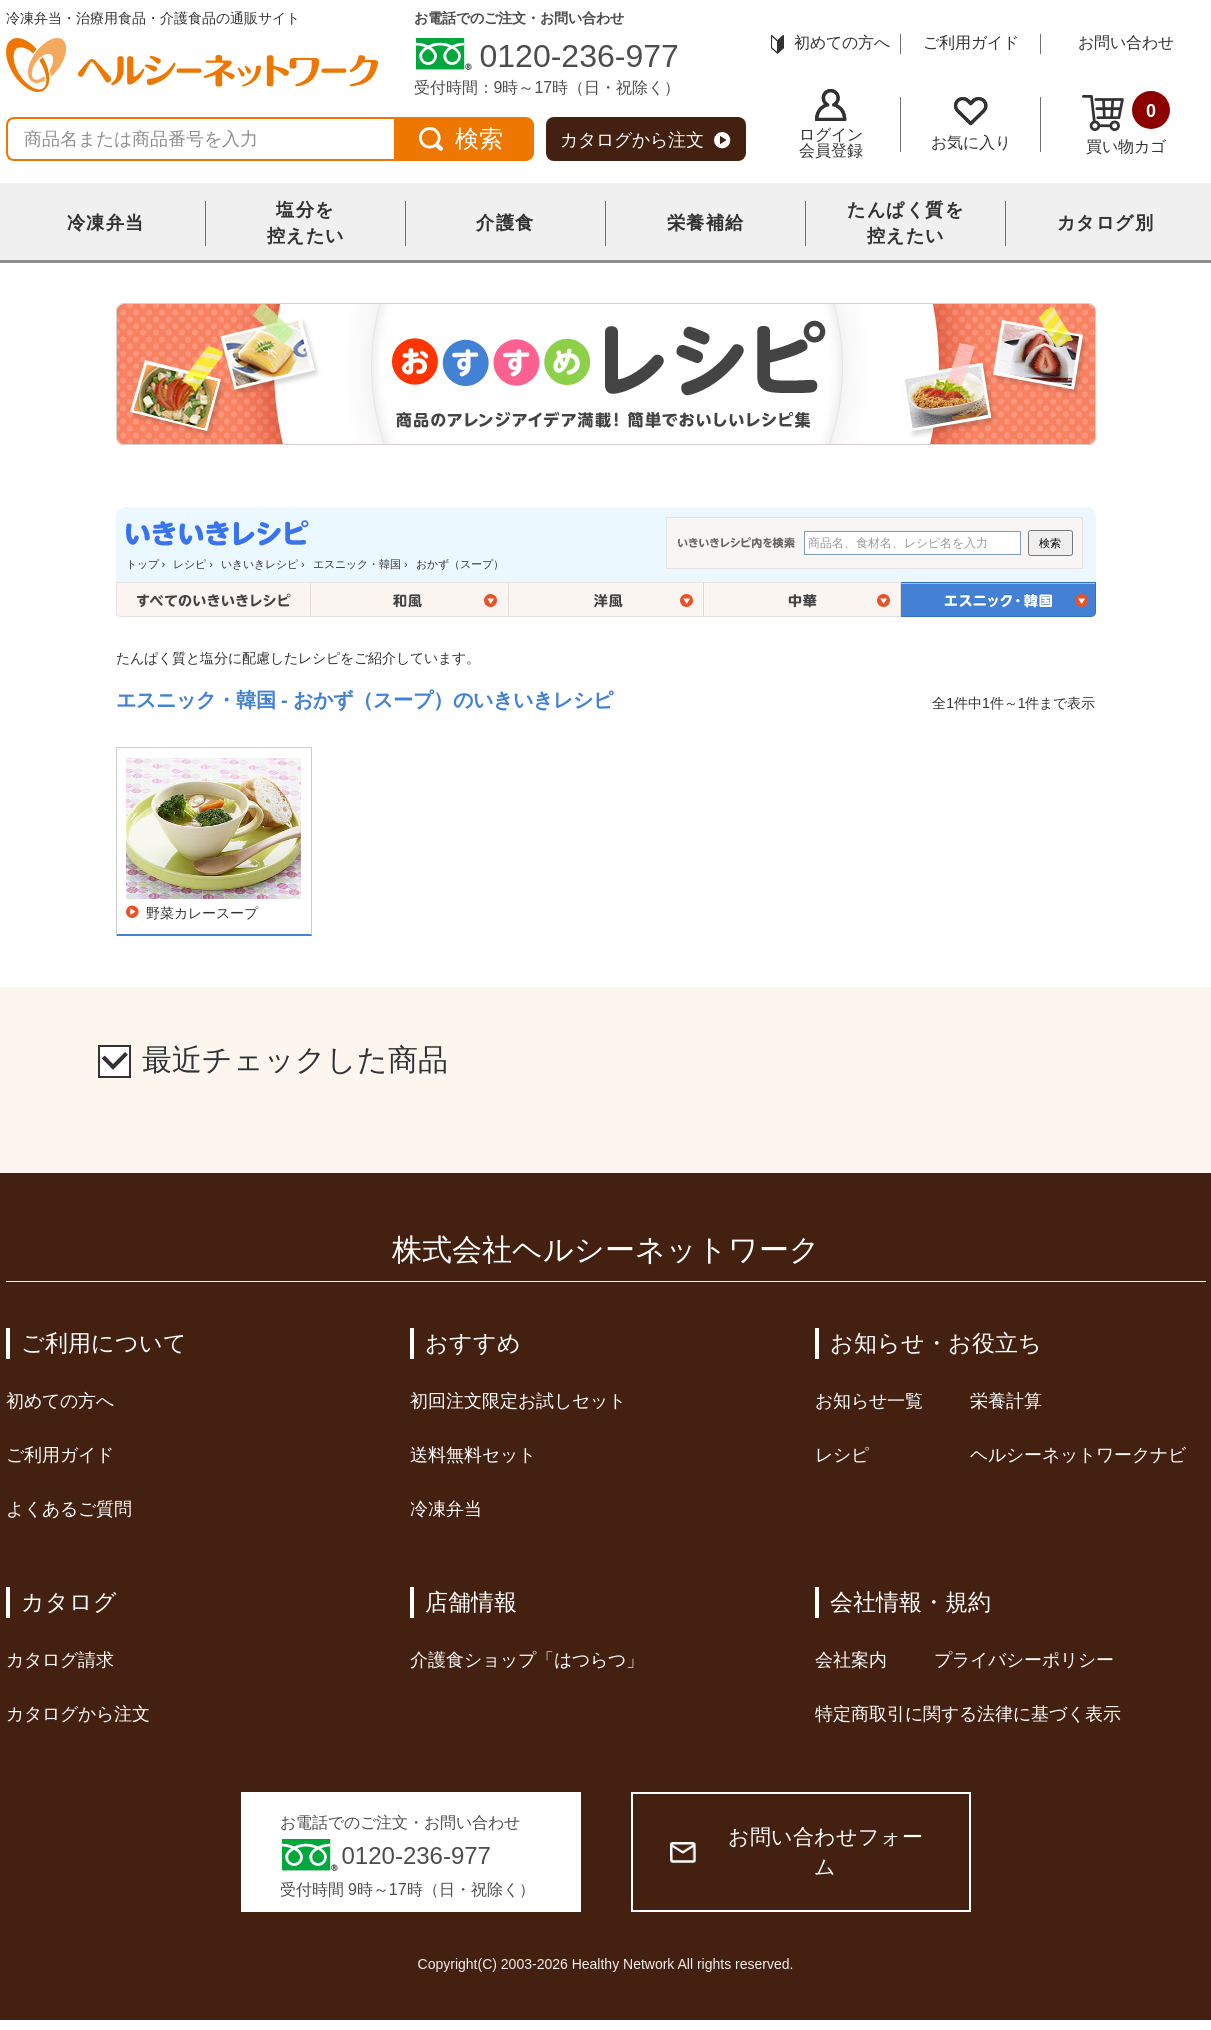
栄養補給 (706, 223)
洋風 (606, 599)
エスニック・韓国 (357, 564)
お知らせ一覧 (869, 1401)
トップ (142, 564)
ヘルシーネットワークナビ (1078, 1455)
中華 (802, 599)
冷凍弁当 (106, 223)
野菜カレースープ (202, 913)
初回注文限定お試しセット (518, 1401)
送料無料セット (473, 1455)
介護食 (505, 223)
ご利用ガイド (971, 42)
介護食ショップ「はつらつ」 (527, 1660)
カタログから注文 (645, 140)
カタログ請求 (60, 1660)
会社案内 (851, 1660)
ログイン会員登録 (831, 124)
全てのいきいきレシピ (213, 599)
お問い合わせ (1126, 42)
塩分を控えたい (306, 223)
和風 (410, 599)
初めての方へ (830, 42)
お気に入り (971, 124)
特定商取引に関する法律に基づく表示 (968, 1714)
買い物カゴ (1126, 123)
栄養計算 (1006, 1401)
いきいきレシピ (259, 564)
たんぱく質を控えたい (905, 223)
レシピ (189, 564)
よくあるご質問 (69, 1509)
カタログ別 (1106, 223)
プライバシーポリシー (1024, 1660)
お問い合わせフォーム (796, 1851)
